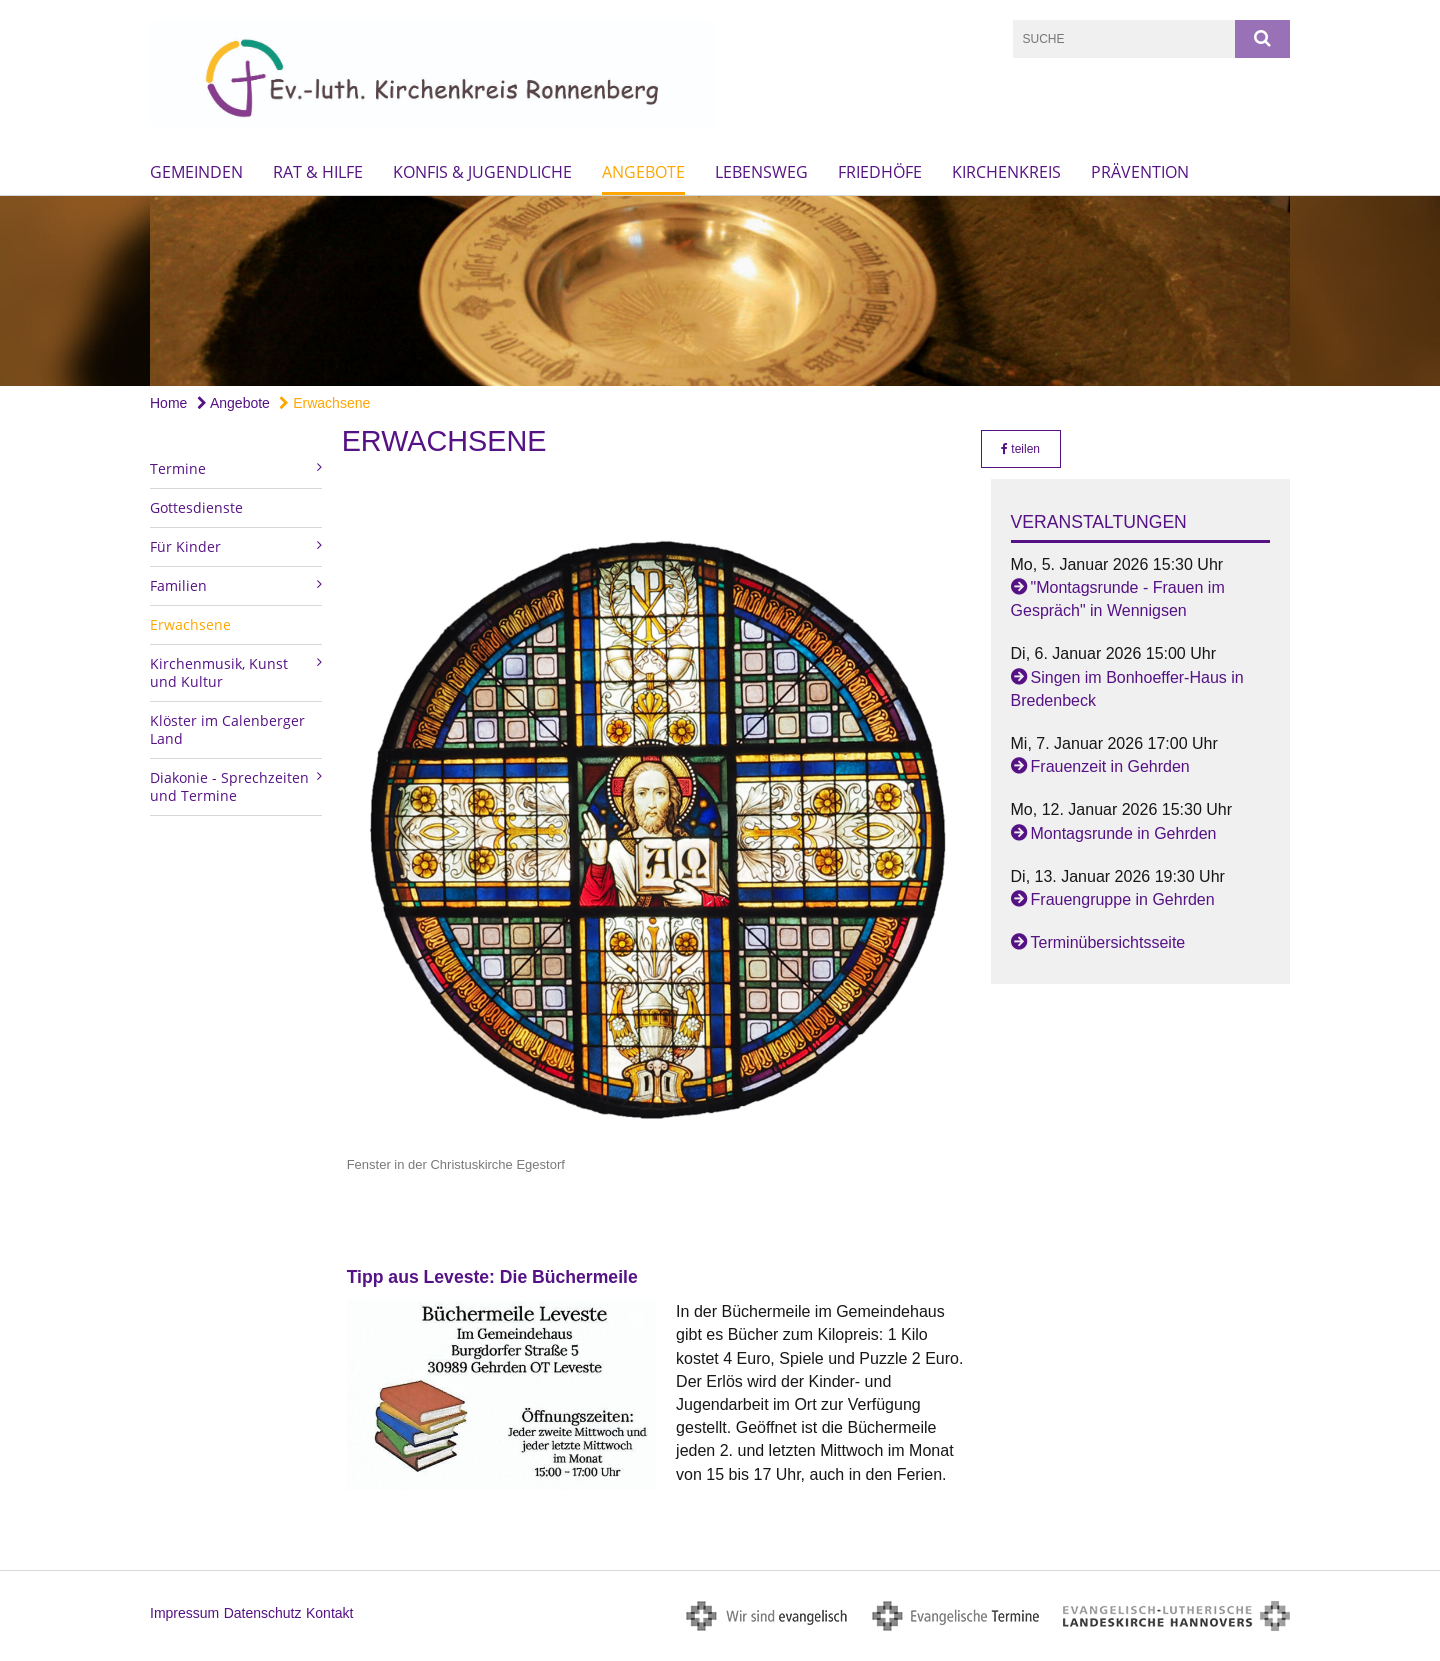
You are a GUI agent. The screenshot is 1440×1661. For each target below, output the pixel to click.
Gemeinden (196, 172)
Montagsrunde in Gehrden (1124, 833)
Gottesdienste (196, 507)
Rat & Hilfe (318, 172)
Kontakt (329, 1613)
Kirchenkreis (1006, 172)
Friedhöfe (880, 172)
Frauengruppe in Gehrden (1123, 899)
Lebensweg (761, 172)
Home (168, 403)
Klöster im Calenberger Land (227, 729)
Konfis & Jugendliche (482, 172)
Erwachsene (324, 403)
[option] (720, 291)
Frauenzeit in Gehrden (1110, 766)
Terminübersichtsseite (1108, 942)
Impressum (184, 1613)
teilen (1020, 449)
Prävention (1140, 172)
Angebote (643, 172)
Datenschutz (263, 1613)
